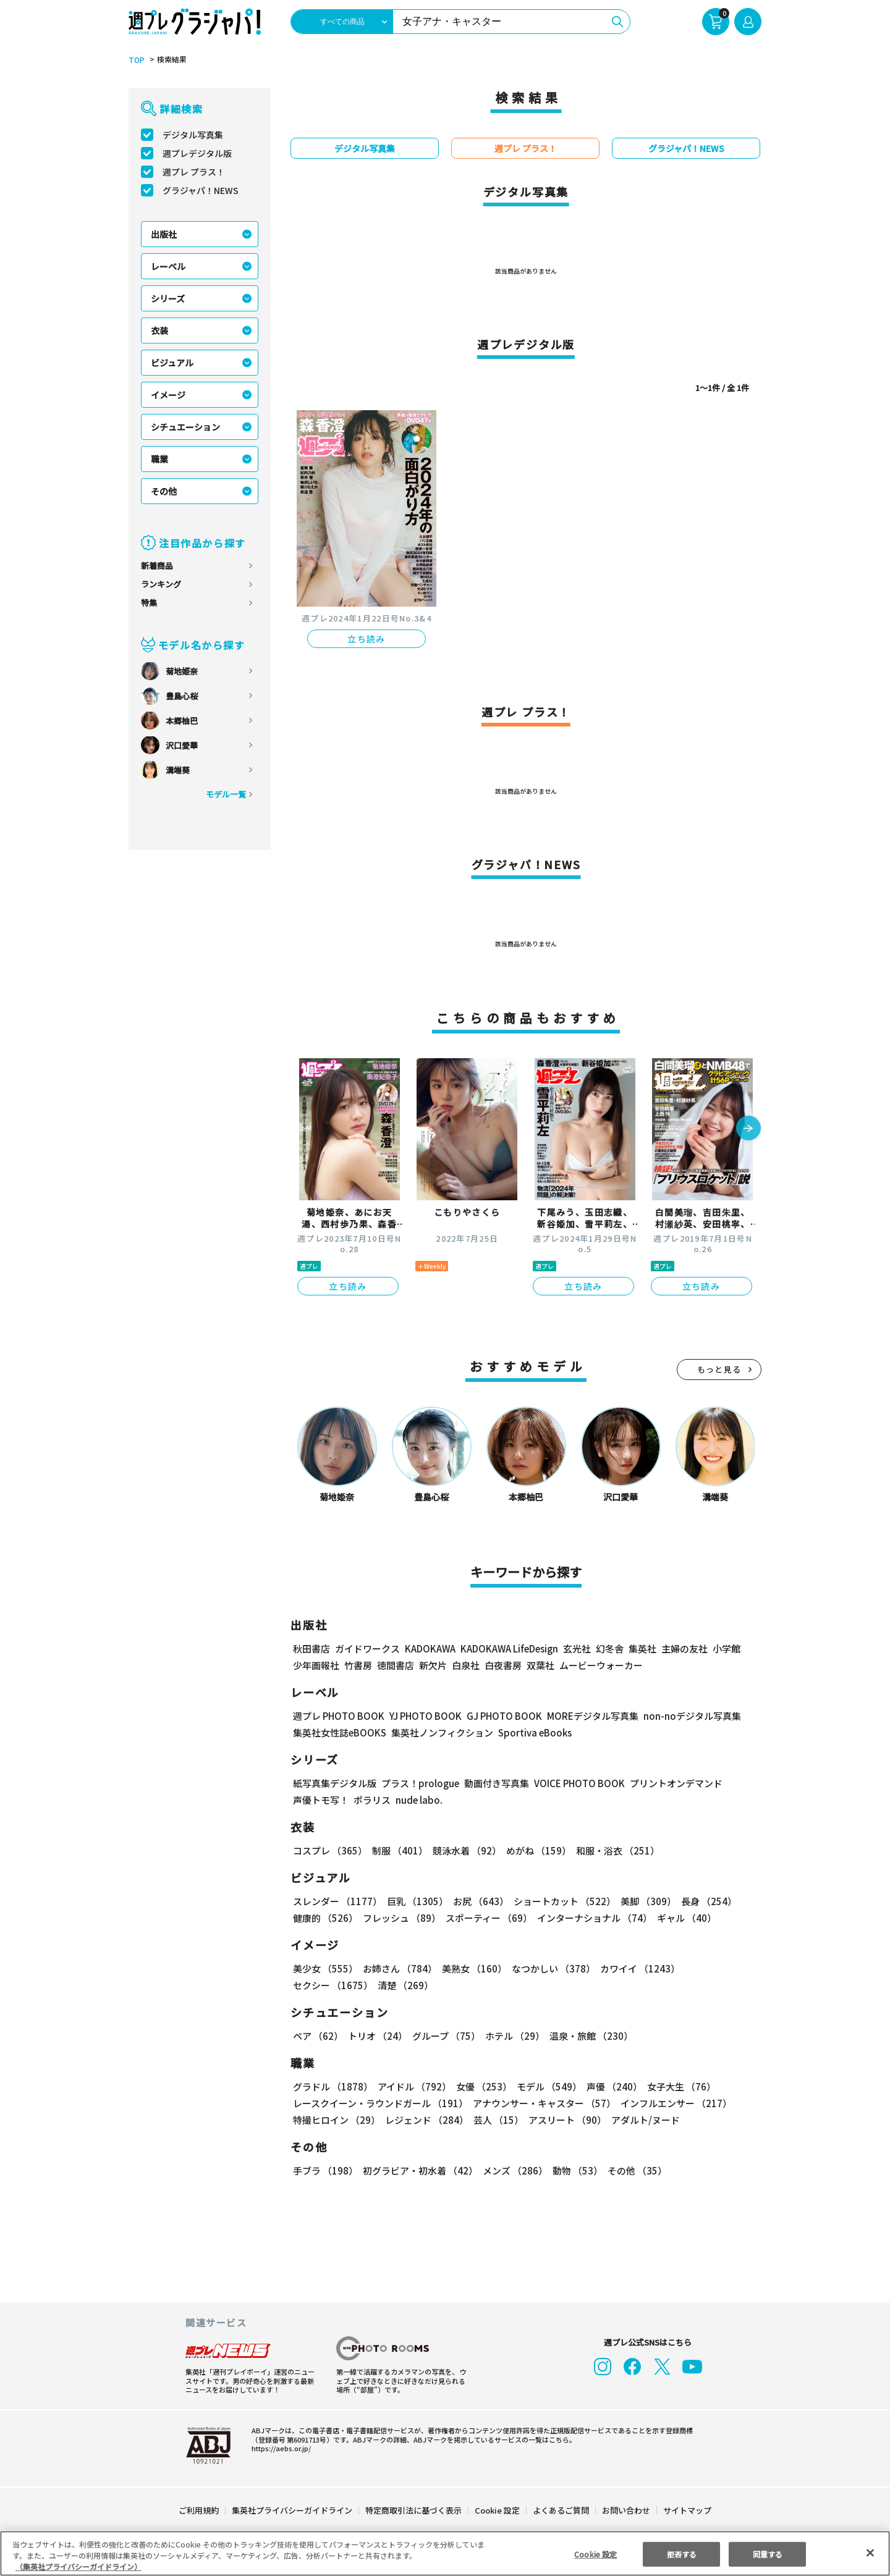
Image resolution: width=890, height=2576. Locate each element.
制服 (398, 1850)
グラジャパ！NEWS (200, 190)
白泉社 (466, 1665)
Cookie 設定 (497, 2510)
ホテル (512, 2035)
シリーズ (168, 298)
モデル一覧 (226, 794)
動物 (574, 2170)
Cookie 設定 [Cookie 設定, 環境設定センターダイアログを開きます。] (596, 2553)
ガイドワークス (367, 1648)
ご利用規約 (199, 2510)
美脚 (643, 1901)
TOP (136, 60)
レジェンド (425, 2119)
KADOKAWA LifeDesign (508, 1648)
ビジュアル (172, 362)
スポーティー (487, 1917)
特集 (149, 602)
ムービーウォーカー (601, 1665)
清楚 (320, 1985)
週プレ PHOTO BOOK (337, 1715)
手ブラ (325, 2170)
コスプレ (329, 1850)
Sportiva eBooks (531, 1732)
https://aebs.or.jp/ (279, 2448)
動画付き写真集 (494, 1783)
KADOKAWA (430, 1648)
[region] (445, 2553)
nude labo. (418, 1799)
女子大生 (676, 2086)
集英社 (641, 1648)
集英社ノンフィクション (440, 1732)
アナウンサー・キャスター (543, 2103)
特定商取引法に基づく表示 (414, 2510)
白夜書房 (503, 1665)
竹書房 (358, 1665)
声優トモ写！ (321, 1799)
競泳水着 (465, 1850)
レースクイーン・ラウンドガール (380, 2103)
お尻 (477, 1901)
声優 (609, 2086)
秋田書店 (311, 1648)
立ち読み (366, 639)
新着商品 (157, 565)
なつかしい (550, 1968)
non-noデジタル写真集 (683, 1715)
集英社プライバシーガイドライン (292, 2510)
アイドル (412, 2086)
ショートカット (560, 1901)
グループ (444, 2035)
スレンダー (337, 1901)
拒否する (682, 2553)
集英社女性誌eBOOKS (339, 1732)
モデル (545, 2086)
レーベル (168, 266)
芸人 (496, 2119)
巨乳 (416, 1901)
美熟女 (472, 1968)
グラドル (332, 2086)
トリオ (376, 2035)
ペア (317, 2035)
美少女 (325, 1968)
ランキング (161, 584)
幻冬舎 (608, 1648)
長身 (702, 1901)
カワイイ (635, 1968)
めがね (535, 1850)
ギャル (684, 1917)
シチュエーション (185, 427)
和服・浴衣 (613, 1850)
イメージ (168, 395)
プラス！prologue (419, 1783)
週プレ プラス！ (194, 172)
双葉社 (540, 1665)
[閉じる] (870, 2552)
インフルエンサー (674, 2103)
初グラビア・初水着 (419, 2170)
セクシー (718, 1968)
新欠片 (433, 1665)
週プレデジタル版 (197, 153)
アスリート (564, 2119)
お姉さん (398, 1968)
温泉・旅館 (588, 2035)
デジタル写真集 (193, 134)
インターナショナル (592, 1917)
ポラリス (372, 1799)
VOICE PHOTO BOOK (576, 1783)
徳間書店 (395, 1665)
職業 (159, 459)
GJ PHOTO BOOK (498, 1715)
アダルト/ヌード (642, 2119)
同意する (767, 2553)
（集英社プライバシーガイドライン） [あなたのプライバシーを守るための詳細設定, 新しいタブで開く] (78, 2566)
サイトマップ (687, 2510)
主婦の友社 (683, 1648)
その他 (164, 491)
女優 (481, 2086)
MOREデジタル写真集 (585, 1715)
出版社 (164, 234)
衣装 (159, 330)
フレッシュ (400, 1917)
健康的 (325, 1917)
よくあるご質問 (560, 2510)
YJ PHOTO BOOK (422, 1715)
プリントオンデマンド (670, 1783)
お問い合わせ (625, 2510)
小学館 (725, 1648)
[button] (748, 1129)
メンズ (513, 2170)
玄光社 (575, 1648)
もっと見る (719, 1369)
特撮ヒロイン (336, 2119)
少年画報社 (316, 1665)
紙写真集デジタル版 (334, 1783)
